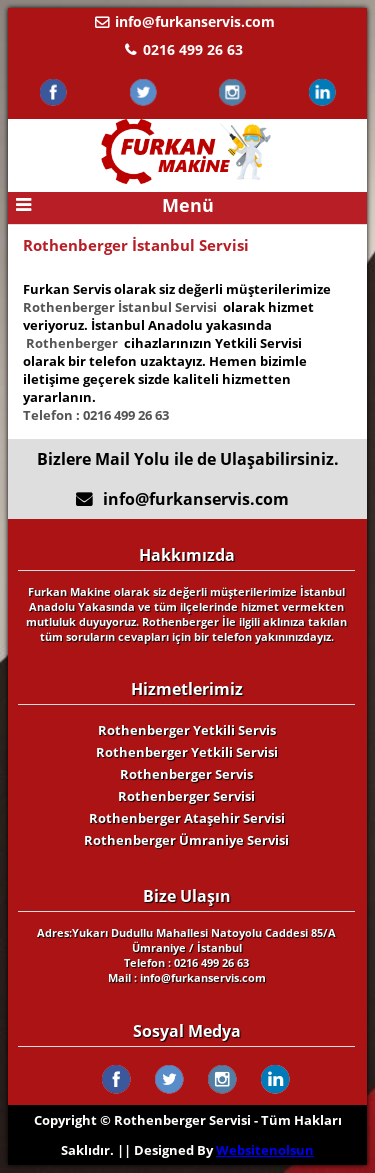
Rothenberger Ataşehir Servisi (187, 818)
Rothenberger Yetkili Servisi (187, 752)
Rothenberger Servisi (186, 796)
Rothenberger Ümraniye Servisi (186, 840)
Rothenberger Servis (186, 774)
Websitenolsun (265, 1150)
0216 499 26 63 (193, 49)
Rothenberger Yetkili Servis (187, 730)
